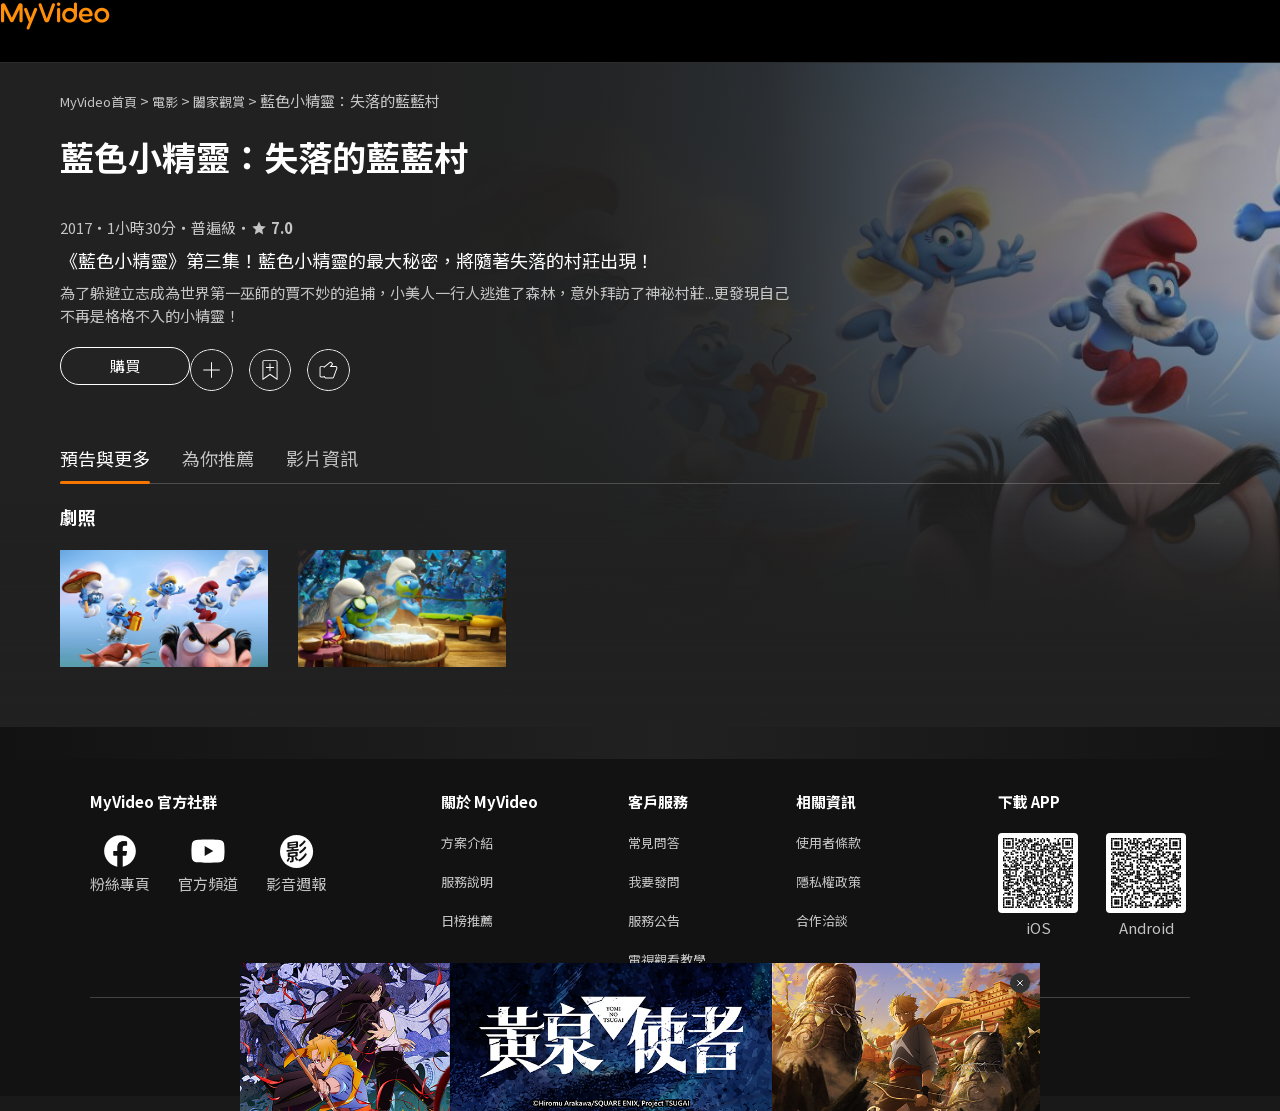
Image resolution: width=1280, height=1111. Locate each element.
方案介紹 (471, 846)
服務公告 (658, 930)
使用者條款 (845, 846)
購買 (125, 372)
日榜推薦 (471, 930)
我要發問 (658, 888)
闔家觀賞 (241, 100)
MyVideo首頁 (105, 100)
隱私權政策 (845, 888)
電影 (181, 100)
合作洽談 (838, 930)
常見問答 (658, 846)
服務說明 (471, 888)
